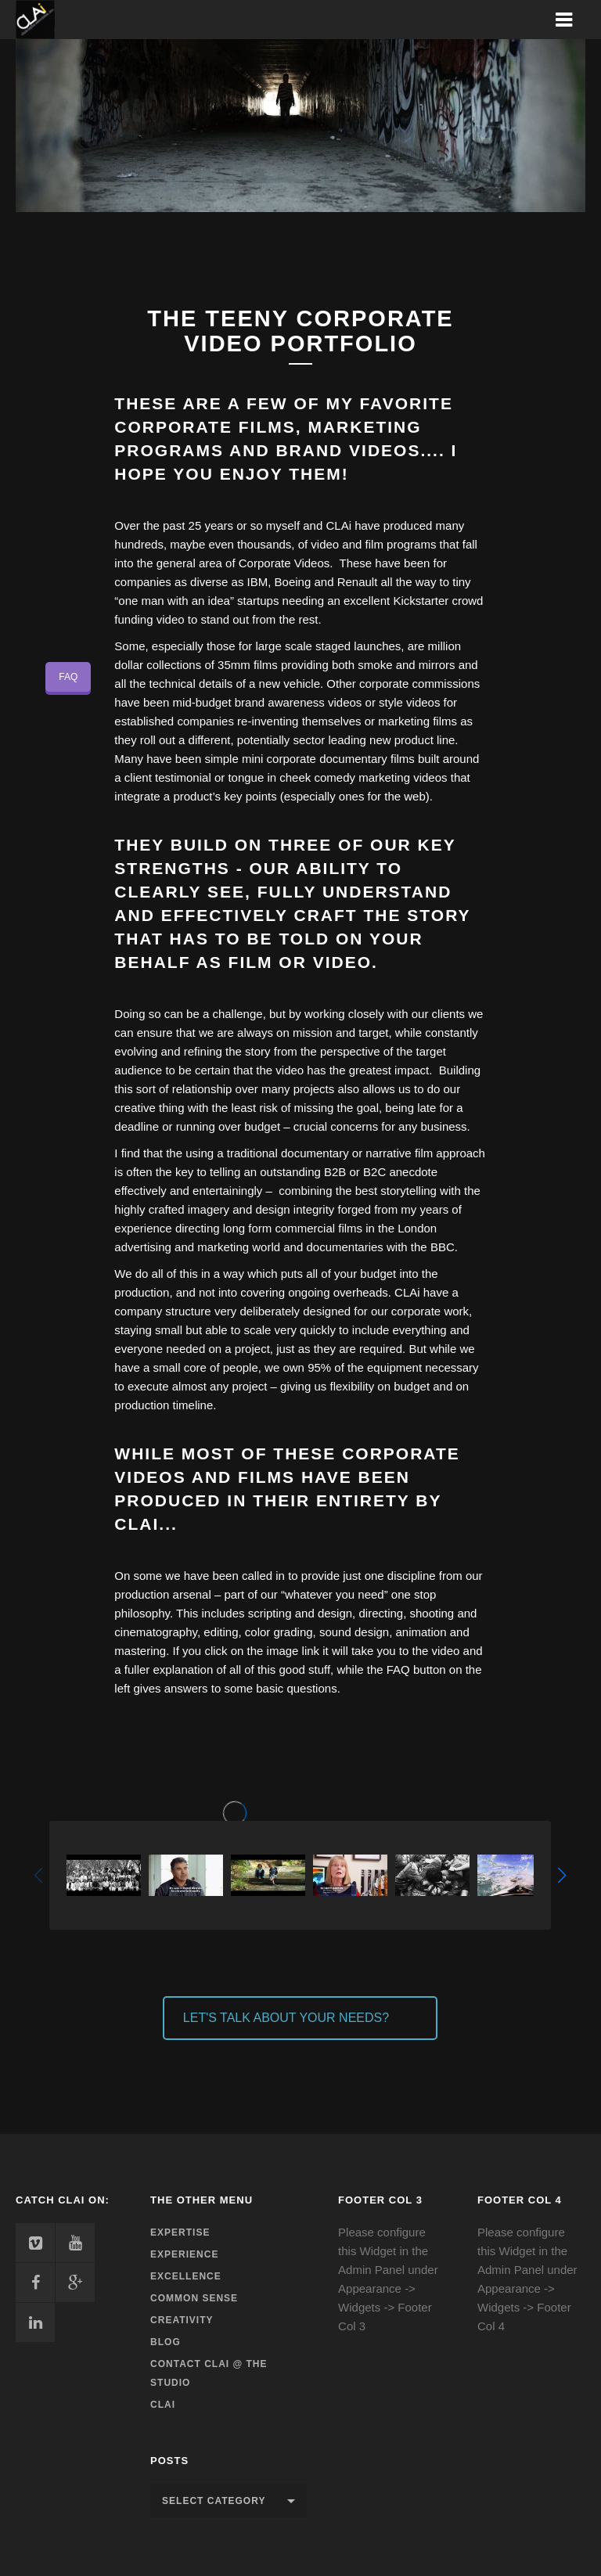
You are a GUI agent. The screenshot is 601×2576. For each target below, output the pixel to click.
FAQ (68, 676)
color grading (279, 1632)
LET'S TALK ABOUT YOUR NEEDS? (286, 2017)
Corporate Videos (284, 563)
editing (220, 1632)
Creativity (181, 2320)
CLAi (162, 2404)
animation (421, 1632)
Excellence (185, 2276)
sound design (354, 1632)
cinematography (155, 1632)
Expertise (180, 2232)
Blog (165, 2342)
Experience (184, 2254)
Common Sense (194, 2298)
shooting (432, 1613)
